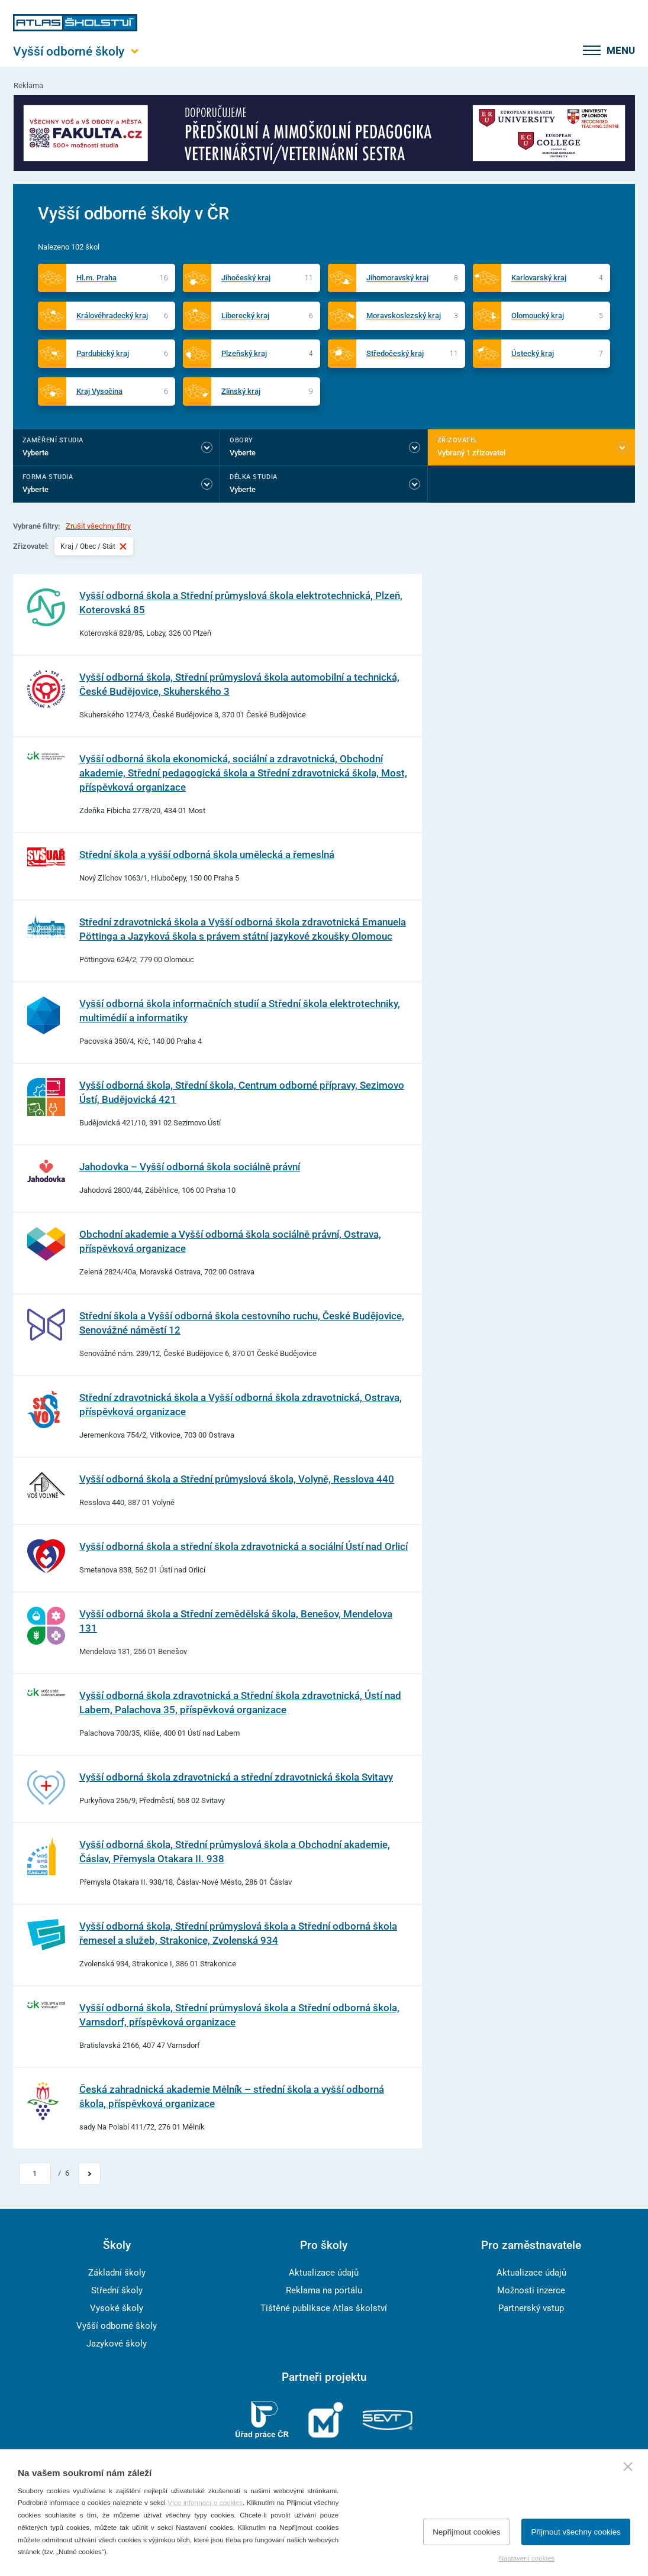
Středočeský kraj (395, 353)
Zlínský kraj (240, 391)
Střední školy (117, 2290)
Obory (241, 440)
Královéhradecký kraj (112, 315)
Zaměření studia (52, 440)
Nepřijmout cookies (466, 2532)
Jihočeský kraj (245, 277)
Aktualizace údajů (324, 2272)
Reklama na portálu (324, 2290)
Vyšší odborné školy (116, 2326)
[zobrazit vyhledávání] (562, 50)
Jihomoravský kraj (397, 277)
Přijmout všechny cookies (576, 2532)
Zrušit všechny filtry (98, 526)
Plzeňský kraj (244, 353)
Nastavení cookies (526, 2558)
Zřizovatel (457, 440)
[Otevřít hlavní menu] (75, 51)
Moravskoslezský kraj (403, 315)
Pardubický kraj (102, 353)
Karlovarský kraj (538, 277)
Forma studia (47, 477)
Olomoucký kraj (537, 315)
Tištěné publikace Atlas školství (323, 2308)
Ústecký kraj (532, 353)
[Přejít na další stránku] (89, 2174)
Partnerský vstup (531, 2308)
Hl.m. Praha (96, 277)
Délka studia (253, 477)
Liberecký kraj (245, 315)
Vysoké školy (116, 2308)
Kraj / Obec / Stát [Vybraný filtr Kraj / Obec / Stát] (93, 546)
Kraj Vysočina (99, 391)
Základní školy (117, 2272)
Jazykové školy (116, 2343)
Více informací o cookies (205, 2502)
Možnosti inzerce (531, 2290)
